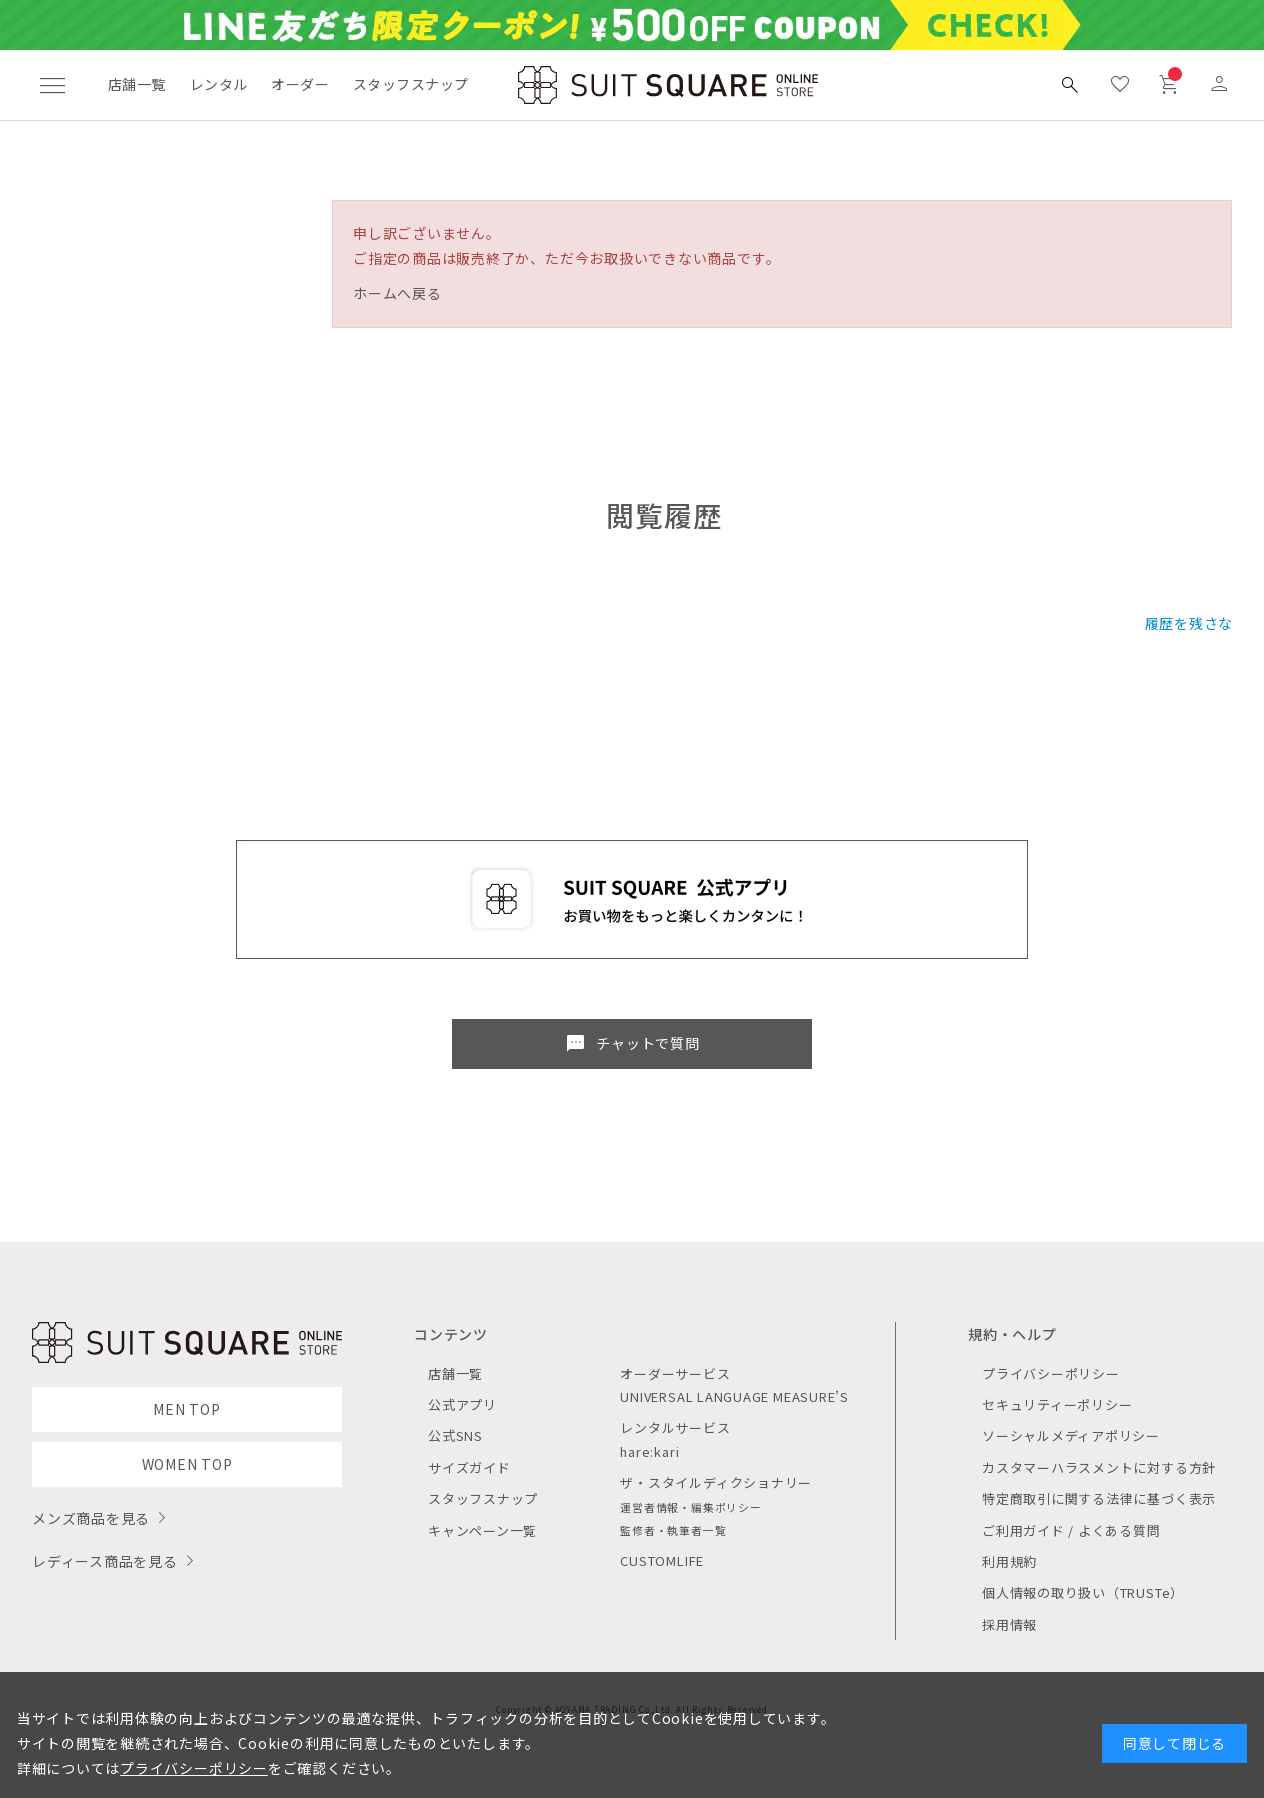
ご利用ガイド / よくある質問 (1071, 1530)
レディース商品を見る (105, 1561)
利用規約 (1009, 1561)
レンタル (219, 84)
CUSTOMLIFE (662, 1560)
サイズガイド (469, 1467)
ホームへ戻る (397, 293)
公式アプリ (462, 1404)
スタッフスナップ (410, 84)
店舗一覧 (137, 84)
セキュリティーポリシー (1057, 1404)
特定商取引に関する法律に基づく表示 (1099, 1498)
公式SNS (455, 1435)
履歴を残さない (1196, 623)
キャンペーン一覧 (482, 1530)
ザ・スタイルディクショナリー (716, 1482)
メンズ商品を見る (91, 1518)
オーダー (300, 84)
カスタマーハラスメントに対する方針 (1099, 1467)
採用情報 (1009, 1624)
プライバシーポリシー (1051, 1373)
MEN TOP (186, 1409)
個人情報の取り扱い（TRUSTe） (1083, 1592)
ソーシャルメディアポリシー (1071, 1435)
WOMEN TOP (187, 1464)
